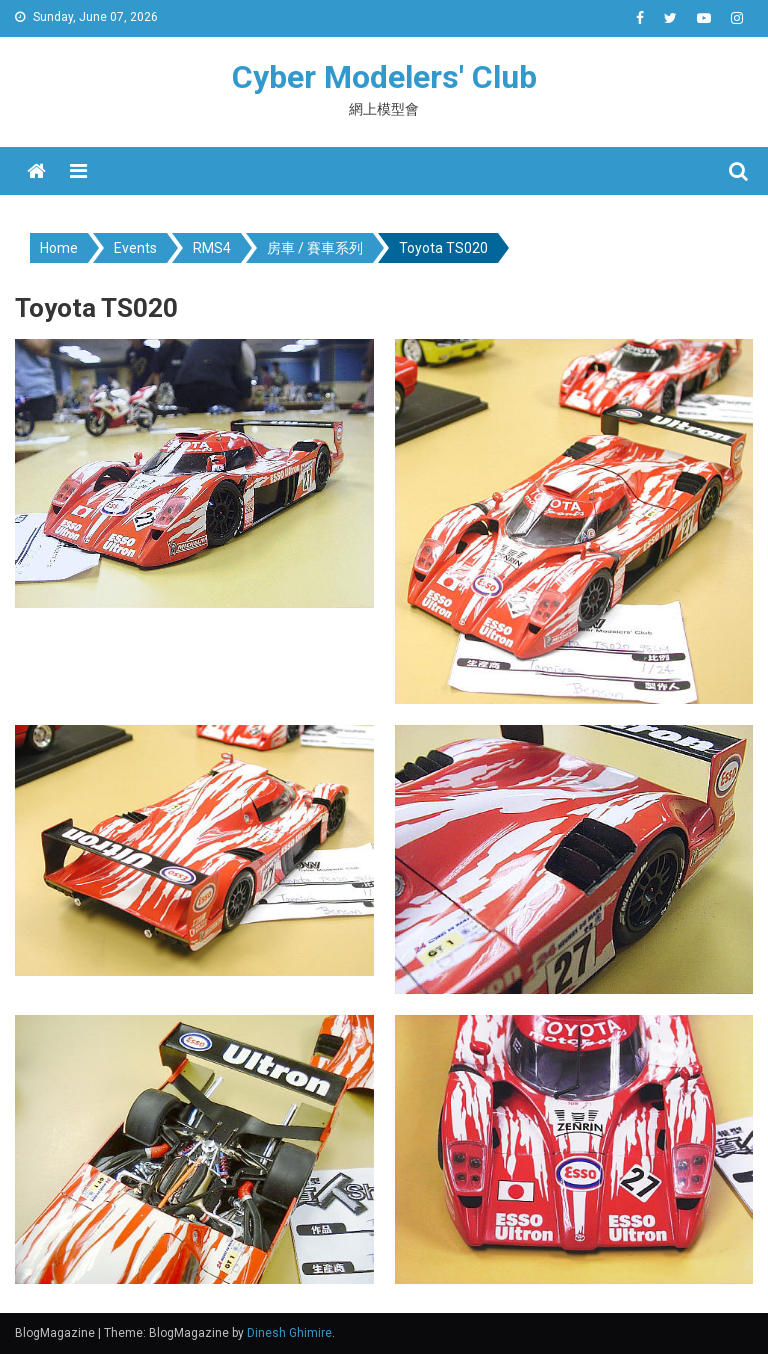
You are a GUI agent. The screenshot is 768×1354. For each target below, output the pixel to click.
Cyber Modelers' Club (384, 77)
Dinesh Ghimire (289, 1333)
